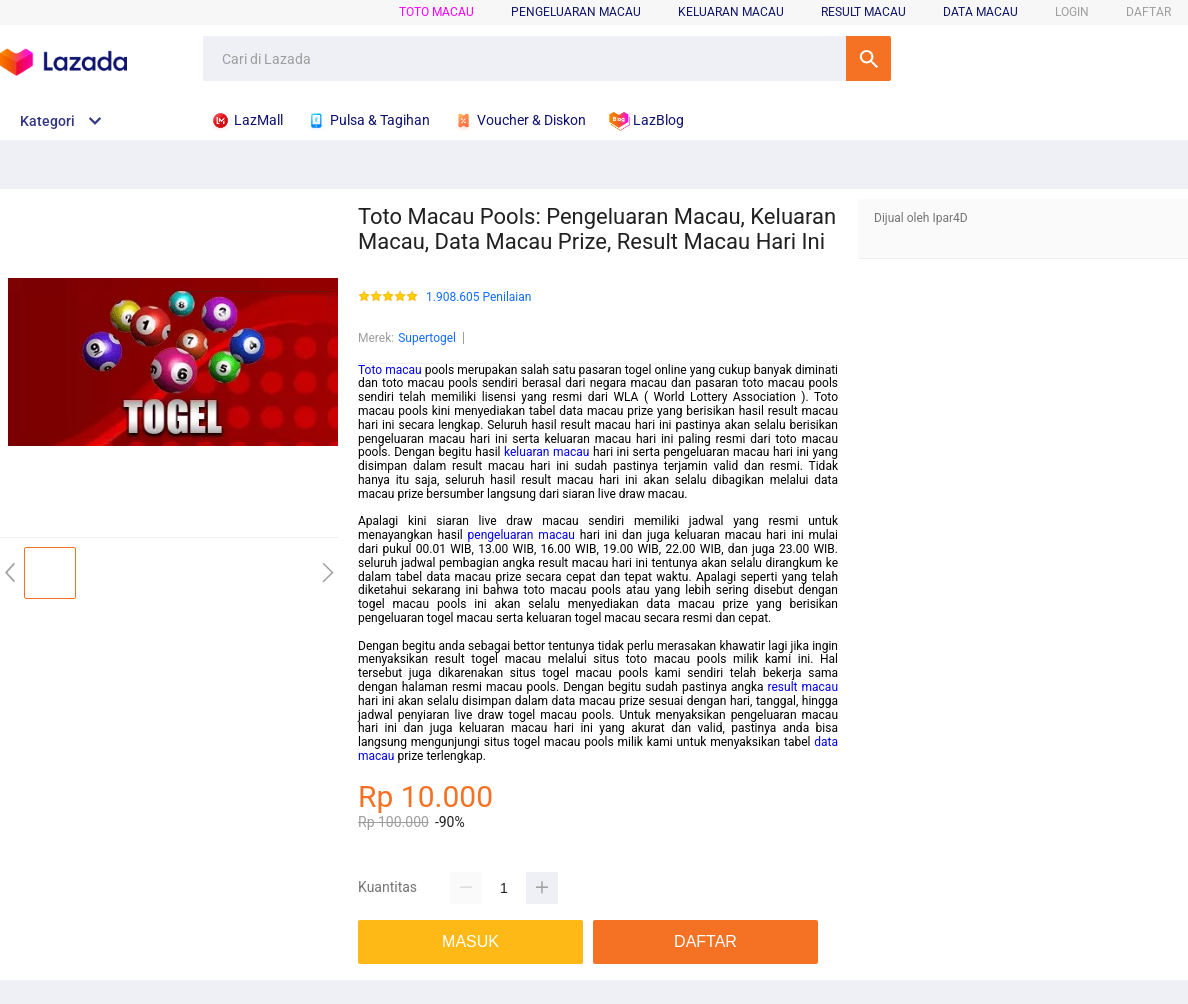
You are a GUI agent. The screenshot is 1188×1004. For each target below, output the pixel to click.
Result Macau (863, 12)
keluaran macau (546, 452)
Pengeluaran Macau (576, 12)
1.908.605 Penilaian (478, 297)
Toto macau (390, 370)
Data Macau (980, 12)
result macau (803, 687)
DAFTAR (1148, 12)
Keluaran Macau (731, 12)
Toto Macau (436, 12)
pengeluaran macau (521, 535)
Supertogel (427, 338)
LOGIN (1072, 12)
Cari (868, 58)
